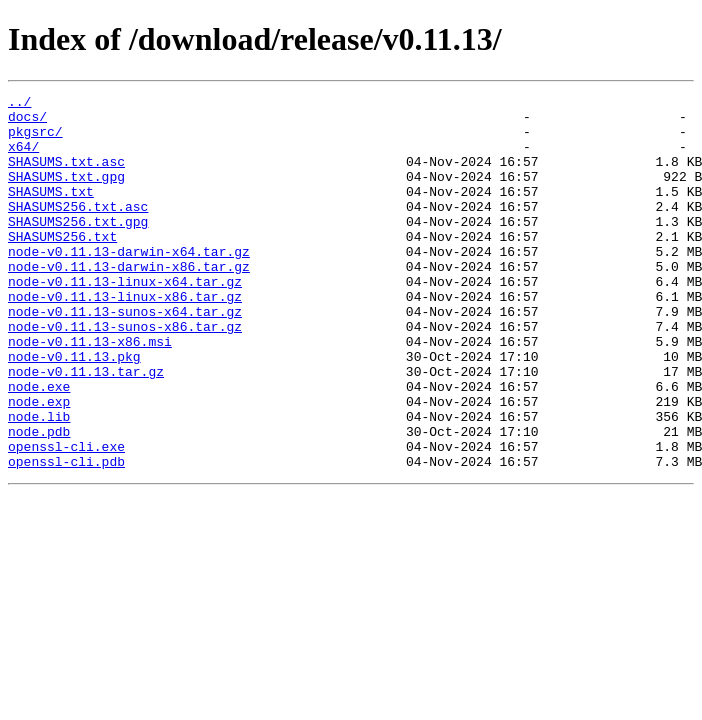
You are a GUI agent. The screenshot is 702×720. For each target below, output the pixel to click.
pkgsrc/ (35, 140)
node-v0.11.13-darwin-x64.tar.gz (129, 284)
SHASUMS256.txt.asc (78, 230)
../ (19, 104)
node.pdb (39, 500)
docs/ (27, 122)
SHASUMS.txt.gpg (66, 194)
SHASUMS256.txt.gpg (78, 248)
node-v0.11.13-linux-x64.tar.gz (125, 320)
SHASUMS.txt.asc (66, 176)
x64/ (23, 158)
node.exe (39, 446)
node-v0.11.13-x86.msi (90, 392)
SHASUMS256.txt (62, 266)
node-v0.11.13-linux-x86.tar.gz (125, 338)
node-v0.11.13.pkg (74, 410)
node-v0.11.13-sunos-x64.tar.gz (125, 356)
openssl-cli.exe (66, 518)
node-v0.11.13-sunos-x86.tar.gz (125, 374)
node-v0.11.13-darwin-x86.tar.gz (129, 302)
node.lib (39, 482)
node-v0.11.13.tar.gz (86, 428)
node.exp (39, 464)
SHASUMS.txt (51, 212)
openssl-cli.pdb (66, 536)
